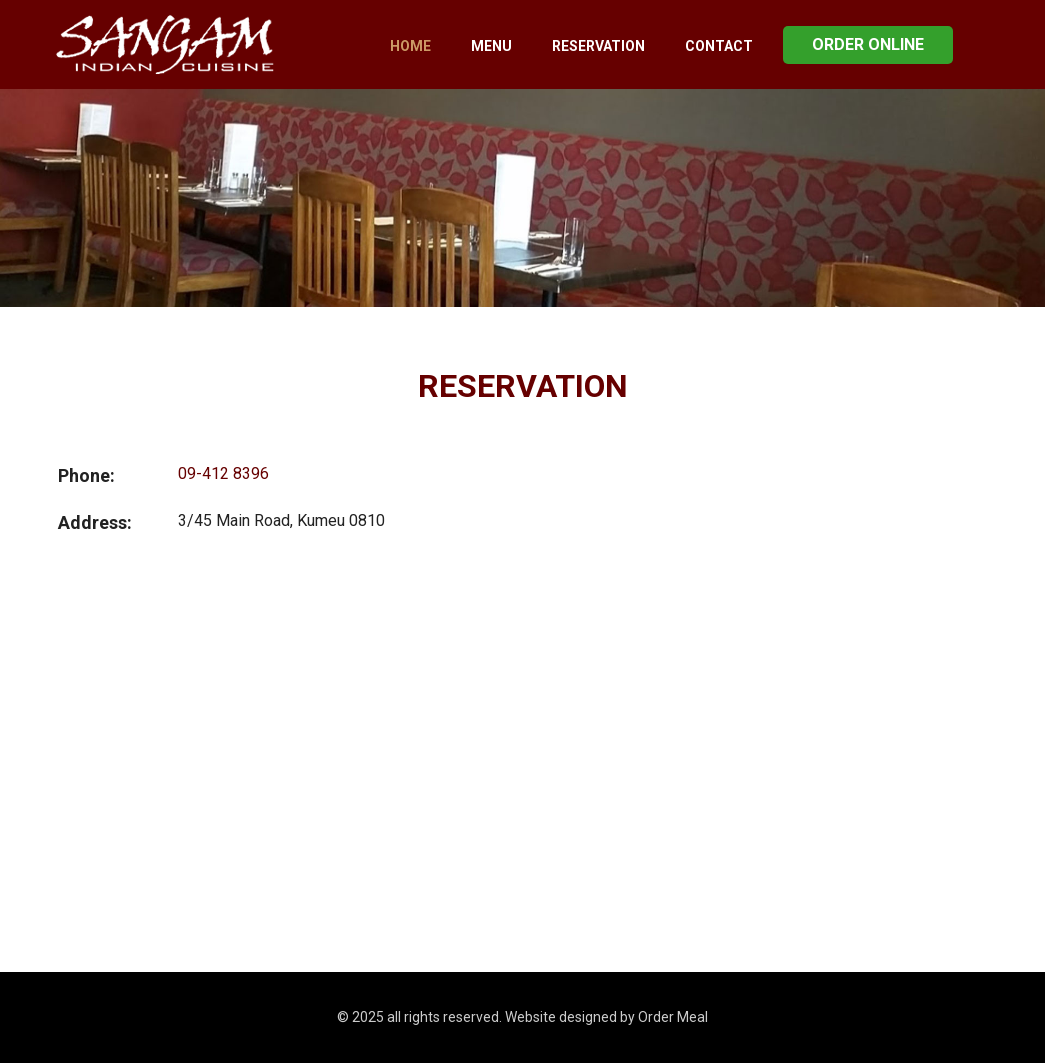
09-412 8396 (223, 473)
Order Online (868, 44)
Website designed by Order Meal (606, 1017)
